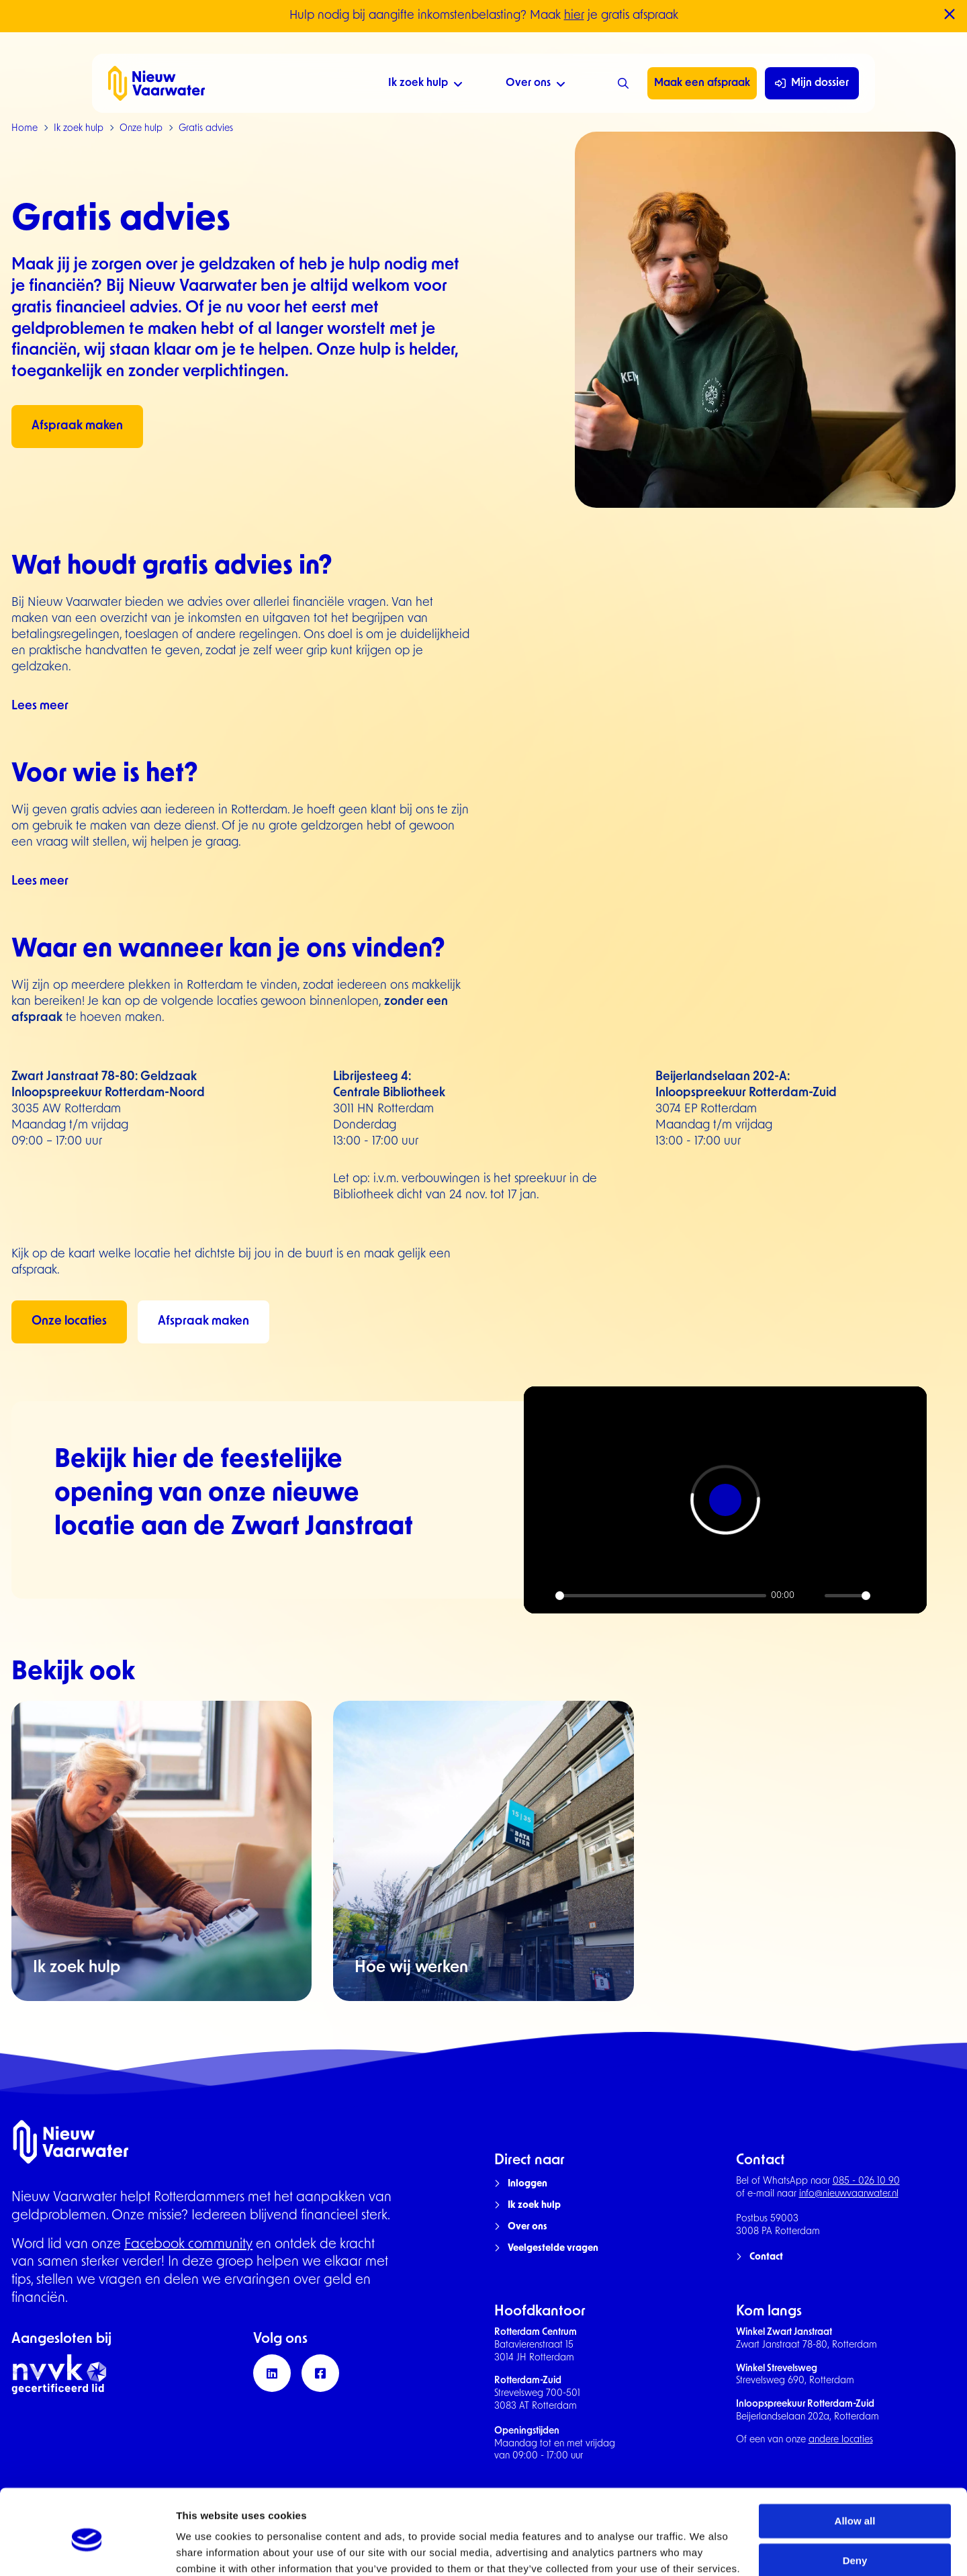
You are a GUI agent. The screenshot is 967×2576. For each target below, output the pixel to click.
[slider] (660, 1595)
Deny (855, 2504)
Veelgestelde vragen (553, 2249)
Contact (766, 2257)
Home (24, 129)
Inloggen (527, 2184)
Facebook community (188, 2245)
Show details (207, 2549)
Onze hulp (141, 129)
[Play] (541, 1596)
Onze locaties (69, 1321)
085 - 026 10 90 (866, 2181)
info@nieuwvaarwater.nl (849, 2194)
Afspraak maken (77, 426)
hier (574, 15)
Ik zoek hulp (425, 85)
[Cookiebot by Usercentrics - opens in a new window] (87, 2550)
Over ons (535, 85)
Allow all (855, 2465)
